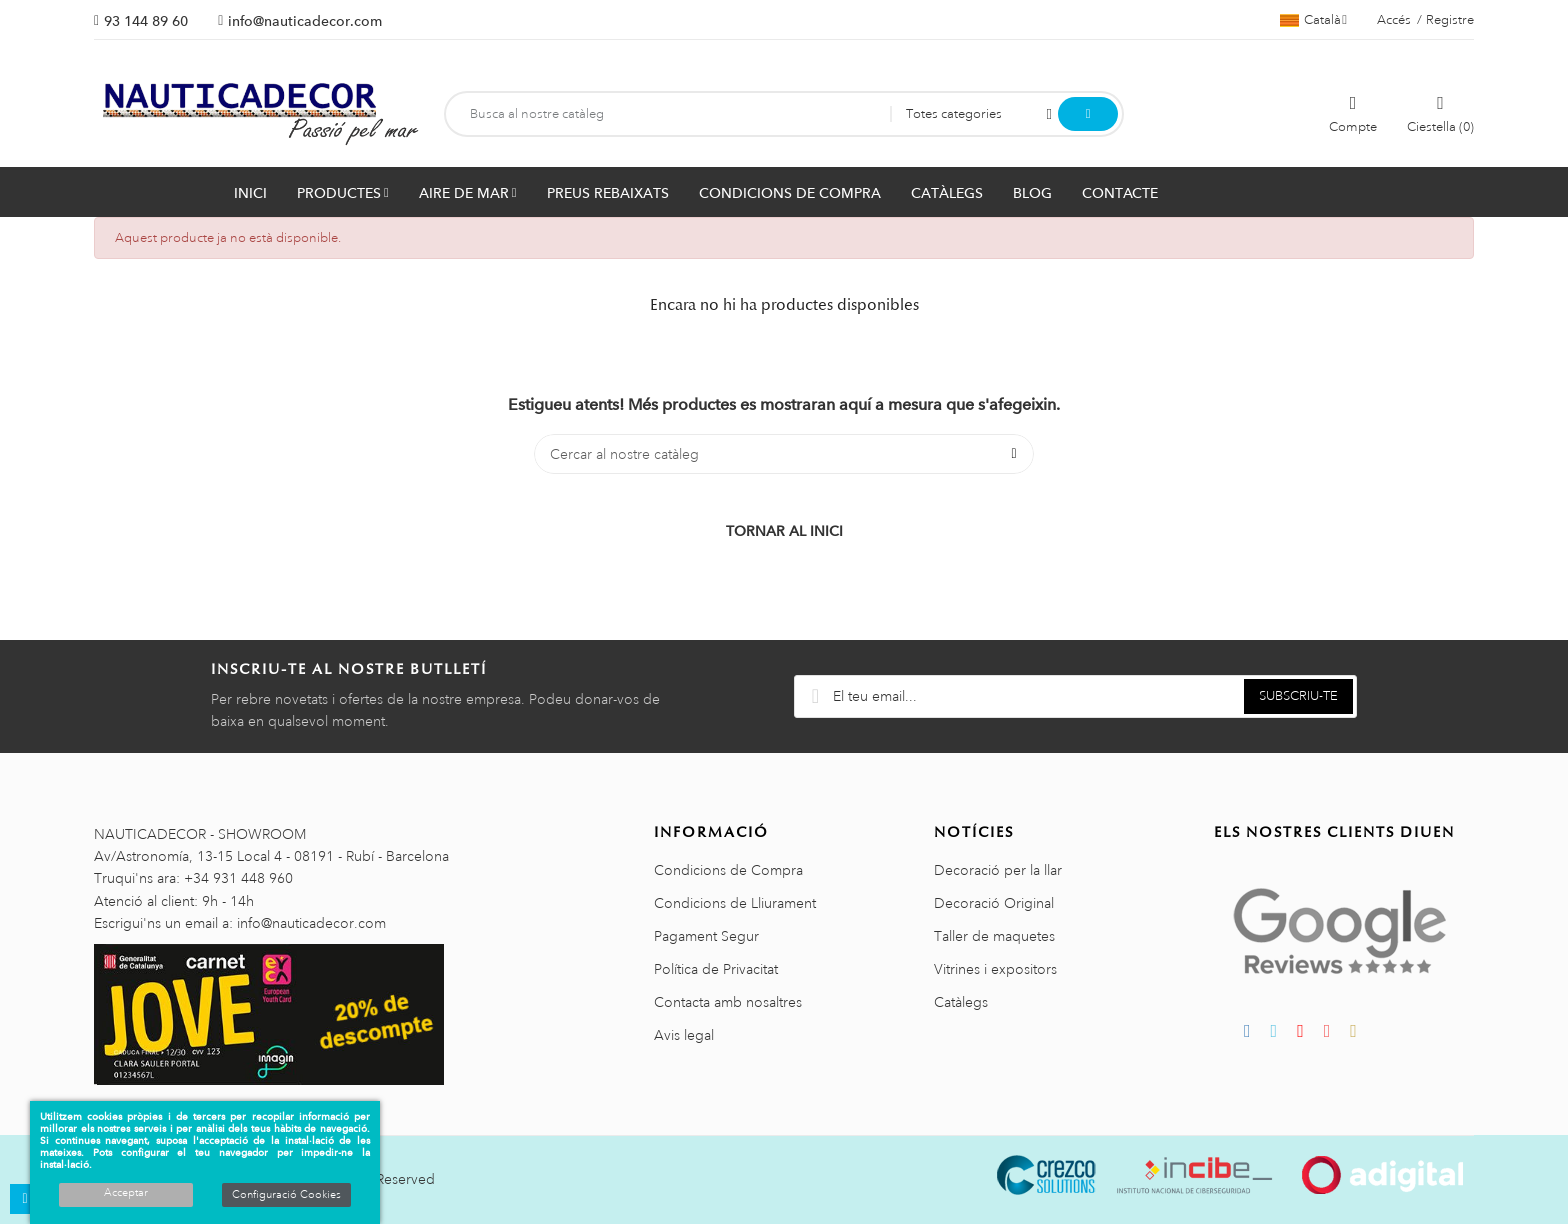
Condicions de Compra (728, 870)
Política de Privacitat (716, 969)
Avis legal (684, 1035)
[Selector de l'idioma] (1313, 20)
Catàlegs (961, 1002)
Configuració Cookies (286, 1195)
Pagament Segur (706, 936)
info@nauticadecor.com (305, 21)
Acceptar (126, 1193)
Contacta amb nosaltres (728, 1002)
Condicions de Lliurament (735, 903)
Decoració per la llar (998, 870)
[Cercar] (784, 454)
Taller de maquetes (994, 936)
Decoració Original (994, 903)
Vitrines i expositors (995, 969)
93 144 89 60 (146, 21)
